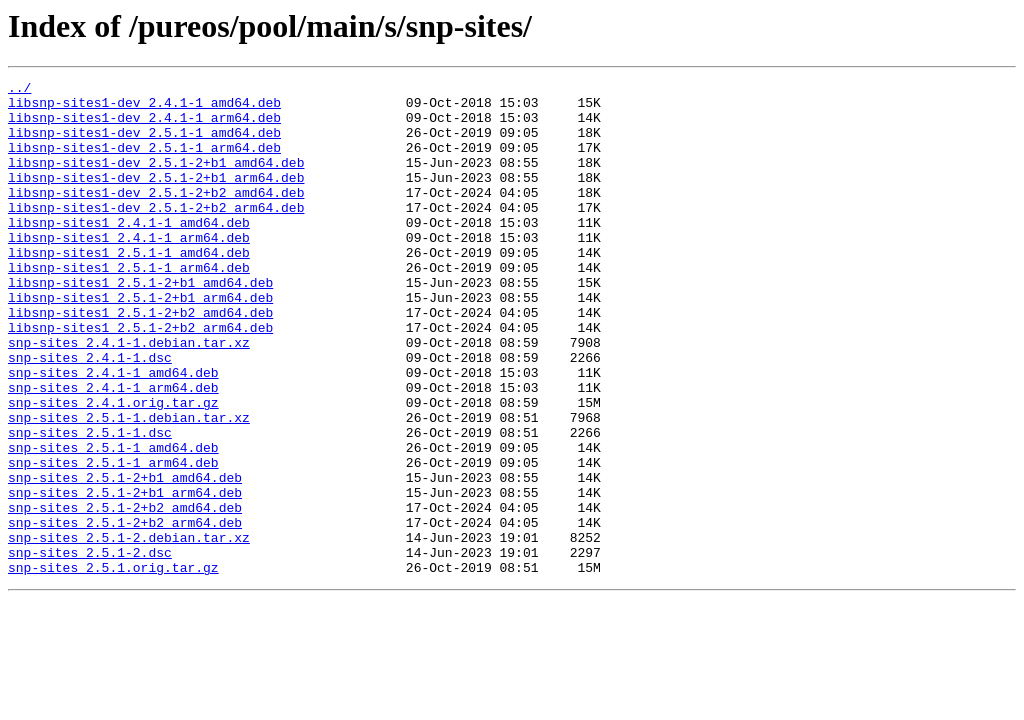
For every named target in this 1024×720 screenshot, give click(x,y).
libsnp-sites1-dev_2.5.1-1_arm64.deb (144, 162)
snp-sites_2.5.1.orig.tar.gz (113, 666)
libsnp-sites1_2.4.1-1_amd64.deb (129, 252)
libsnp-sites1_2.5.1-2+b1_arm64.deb (140, 342)
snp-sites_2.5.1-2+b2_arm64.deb (125, 612)
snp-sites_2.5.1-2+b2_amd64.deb (125, 594)
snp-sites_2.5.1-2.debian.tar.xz (129, 630)
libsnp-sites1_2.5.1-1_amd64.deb (129, 288)
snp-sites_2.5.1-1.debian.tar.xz (129, 486)
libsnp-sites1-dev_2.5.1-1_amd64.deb (144, 144)
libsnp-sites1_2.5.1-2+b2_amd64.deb (140, 360)
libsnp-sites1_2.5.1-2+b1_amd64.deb (140, 324)
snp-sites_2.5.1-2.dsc (90, 648)
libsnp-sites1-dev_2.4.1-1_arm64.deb (144, 126)
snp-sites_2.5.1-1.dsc (90, 504)
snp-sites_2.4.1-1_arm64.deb (113, 450)
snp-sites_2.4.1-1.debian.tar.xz (129, 396)
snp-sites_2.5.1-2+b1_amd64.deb (125, 558)
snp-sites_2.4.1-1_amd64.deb (113, 432)
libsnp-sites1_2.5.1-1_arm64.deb (129, 306)
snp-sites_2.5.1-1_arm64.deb (113, 540)
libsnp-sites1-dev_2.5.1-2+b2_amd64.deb (156, 216)
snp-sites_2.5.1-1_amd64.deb (113, 522)
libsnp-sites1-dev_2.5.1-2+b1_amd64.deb (156, 180)
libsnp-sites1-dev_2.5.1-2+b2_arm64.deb (156, 234)
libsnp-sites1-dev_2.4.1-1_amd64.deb (144, 108)
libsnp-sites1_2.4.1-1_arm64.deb (129, 270)
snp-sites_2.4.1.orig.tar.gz (113, 468)
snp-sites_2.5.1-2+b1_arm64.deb (125, 576)
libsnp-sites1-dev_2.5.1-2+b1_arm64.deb (156, 198)
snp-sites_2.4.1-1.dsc (90, 414)
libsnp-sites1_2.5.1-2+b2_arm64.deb (140, 378)
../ (19, 90)
